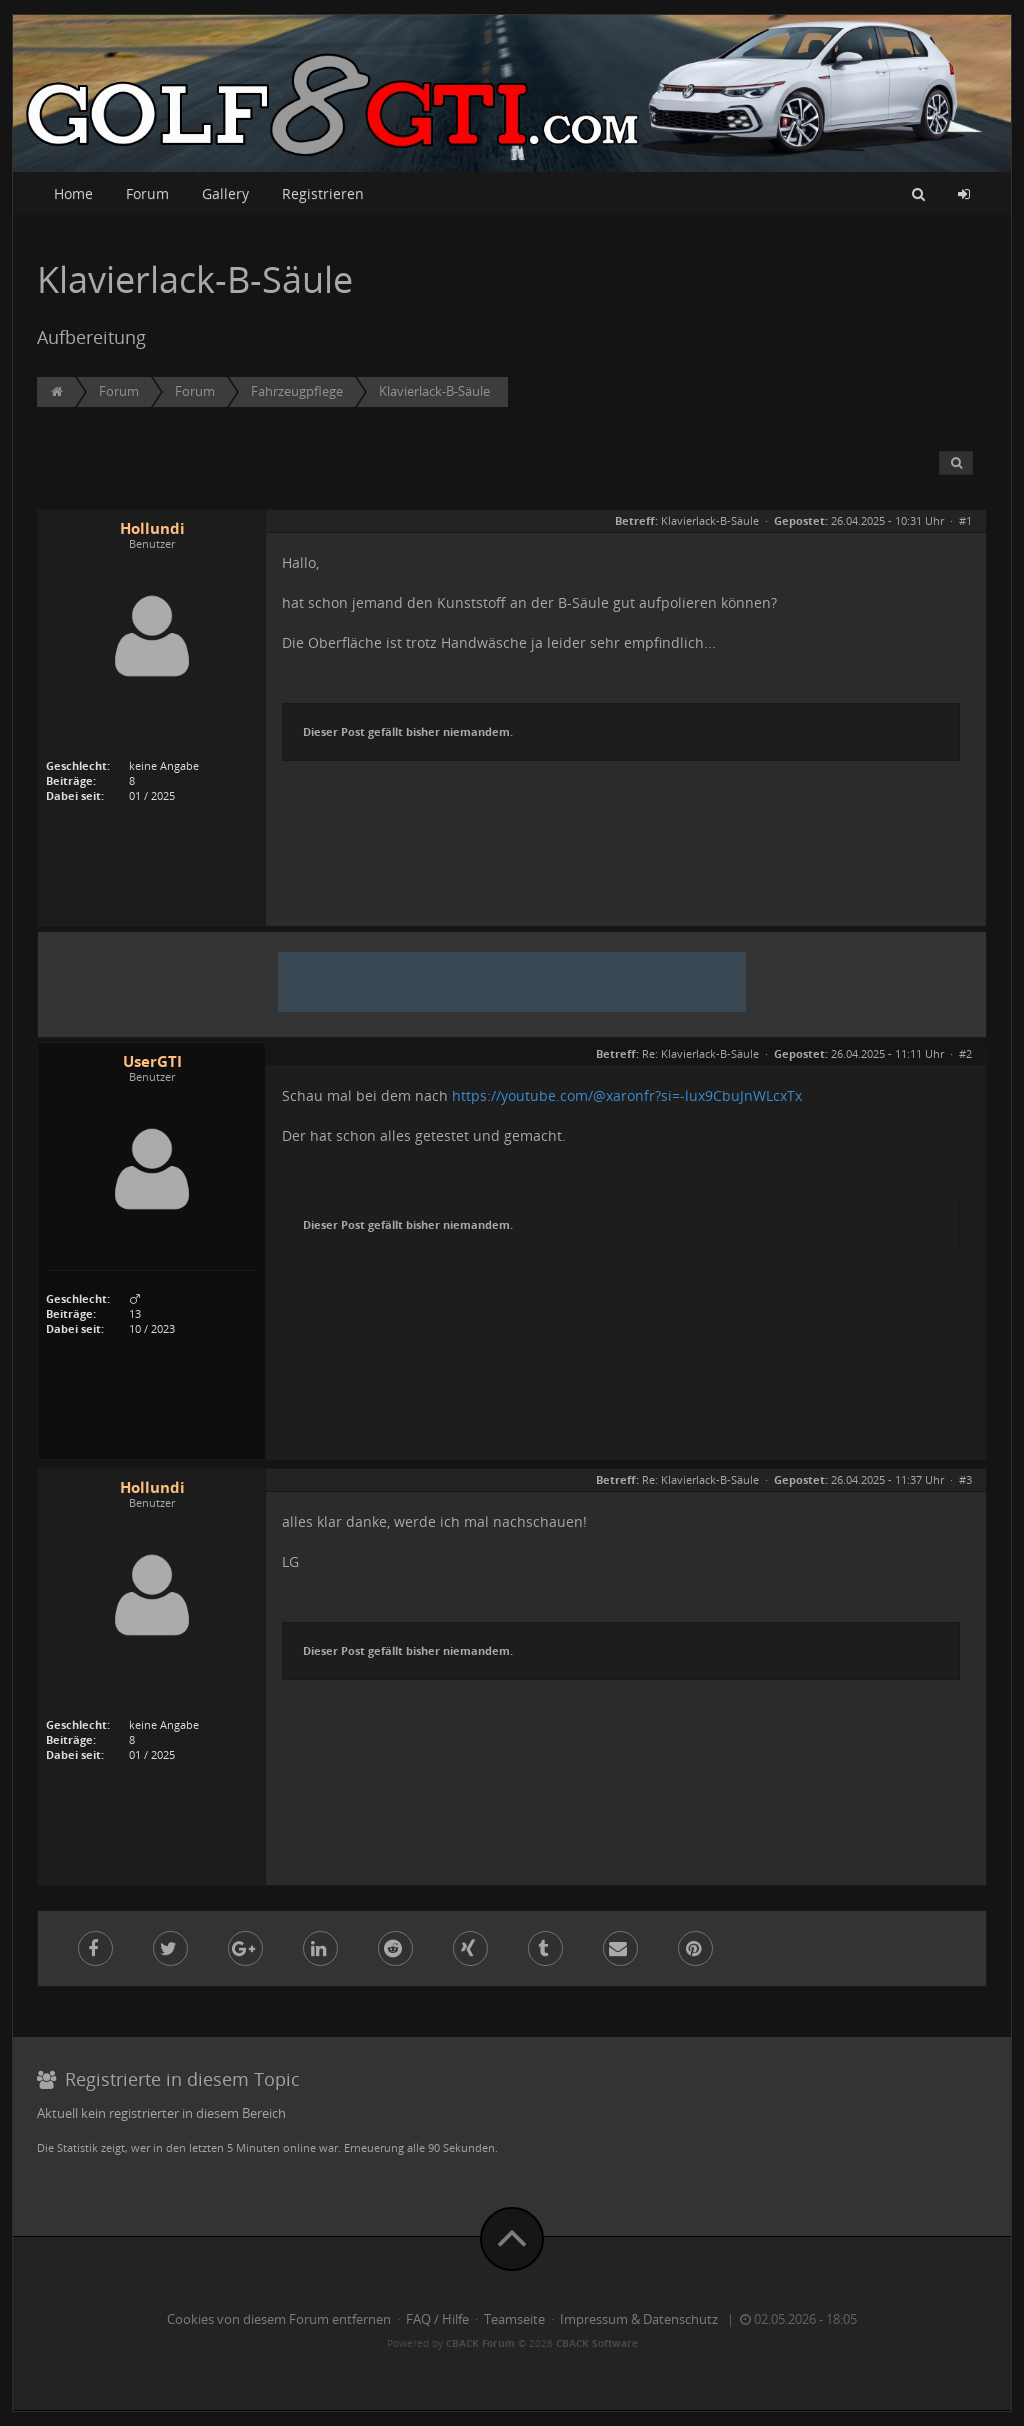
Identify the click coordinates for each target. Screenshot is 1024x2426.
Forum (147, 193)
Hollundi (152, 528)
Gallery (225, 193)
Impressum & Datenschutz (639, 2319)
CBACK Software (597, 2343)
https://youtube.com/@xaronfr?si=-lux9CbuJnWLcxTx (627, 1095)
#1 (965, 520)
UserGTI (152, 1061)
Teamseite (514, 2319)
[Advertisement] (512, 982)
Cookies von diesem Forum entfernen (279, 2319)
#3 (965, 1479)
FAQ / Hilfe (437, 2319)
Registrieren (323, 193)
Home (73, 193)
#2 (965, 1053)
